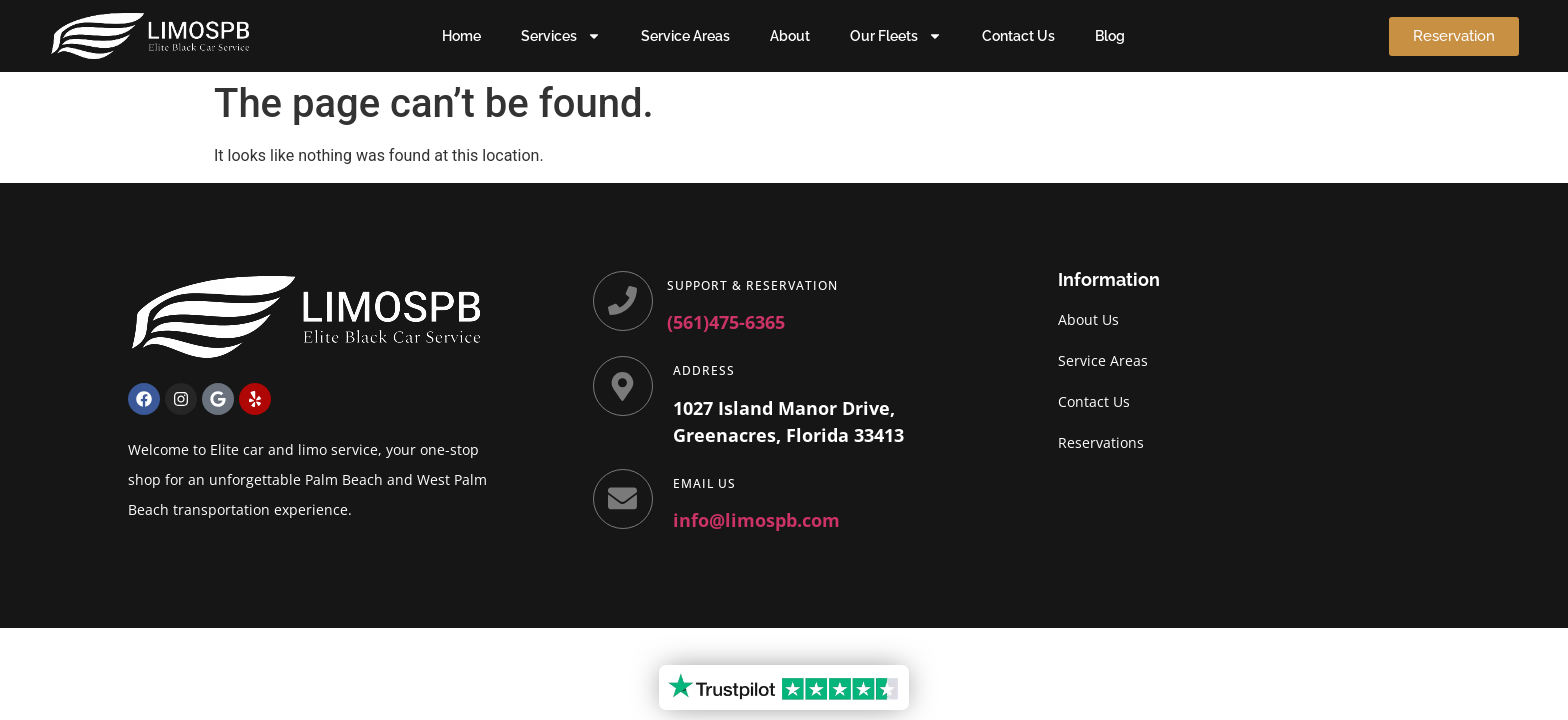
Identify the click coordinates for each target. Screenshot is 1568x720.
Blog (1110, 36)
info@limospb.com (758, 520)
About (790, 36)
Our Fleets (896, 36)
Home (461, 36)
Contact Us (1018, 36)
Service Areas (685, 36)
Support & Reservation (754, 285)
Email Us (706, 483)
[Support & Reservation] (624, 302)
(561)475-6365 (728, 322)
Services (561, 36)
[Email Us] (624, 500)
